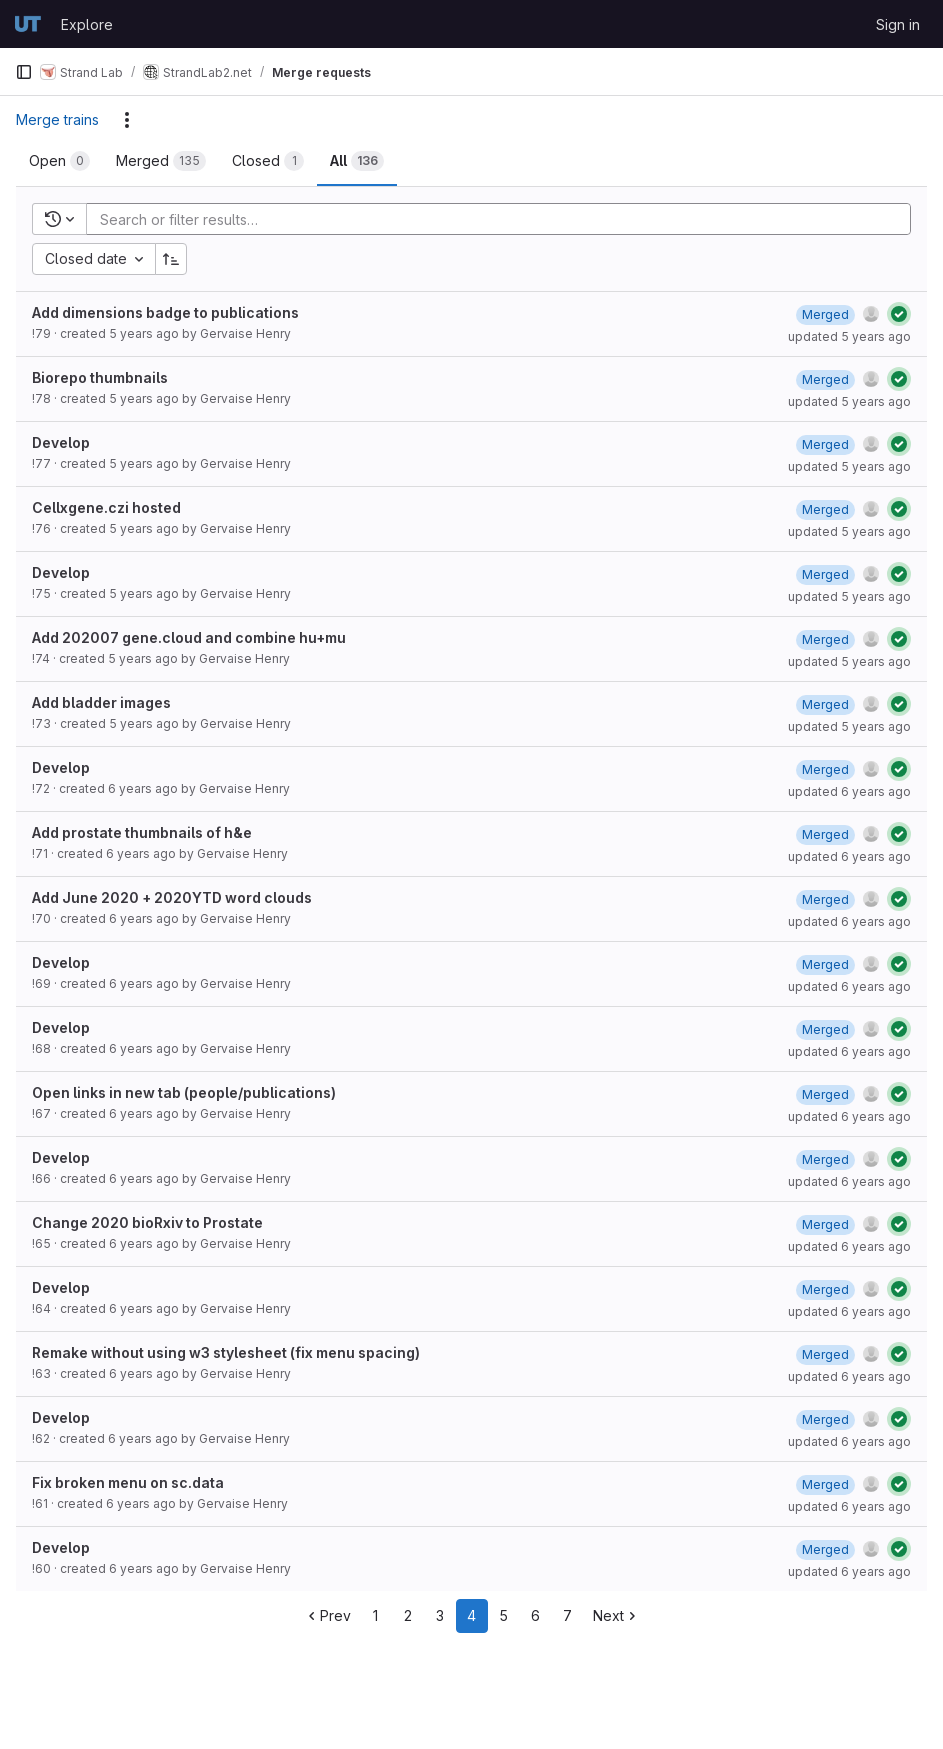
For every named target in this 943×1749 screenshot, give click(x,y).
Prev (327, 1615)
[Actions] (127, 120)
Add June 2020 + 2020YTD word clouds (172, 897)
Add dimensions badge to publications (165, 312)
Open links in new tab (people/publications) (184, 1092)
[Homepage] (28, 24)
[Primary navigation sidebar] (24, 72)
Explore (87, 24)
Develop (61, 442)
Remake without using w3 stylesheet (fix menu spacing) (226, 1352)
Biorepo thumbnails (100, 377)
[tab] (59, 161)
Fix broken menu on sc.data (128, 1482)
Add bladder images (101, 702)
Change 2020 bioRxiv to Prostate (147, 1222)
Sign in (898, 24)
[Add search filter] (504, 219)
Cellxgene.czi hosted (106, 507)
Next (616, 1615)
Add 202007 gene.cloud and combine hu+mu (189, 637)
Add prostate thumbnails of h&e (142, 832)
